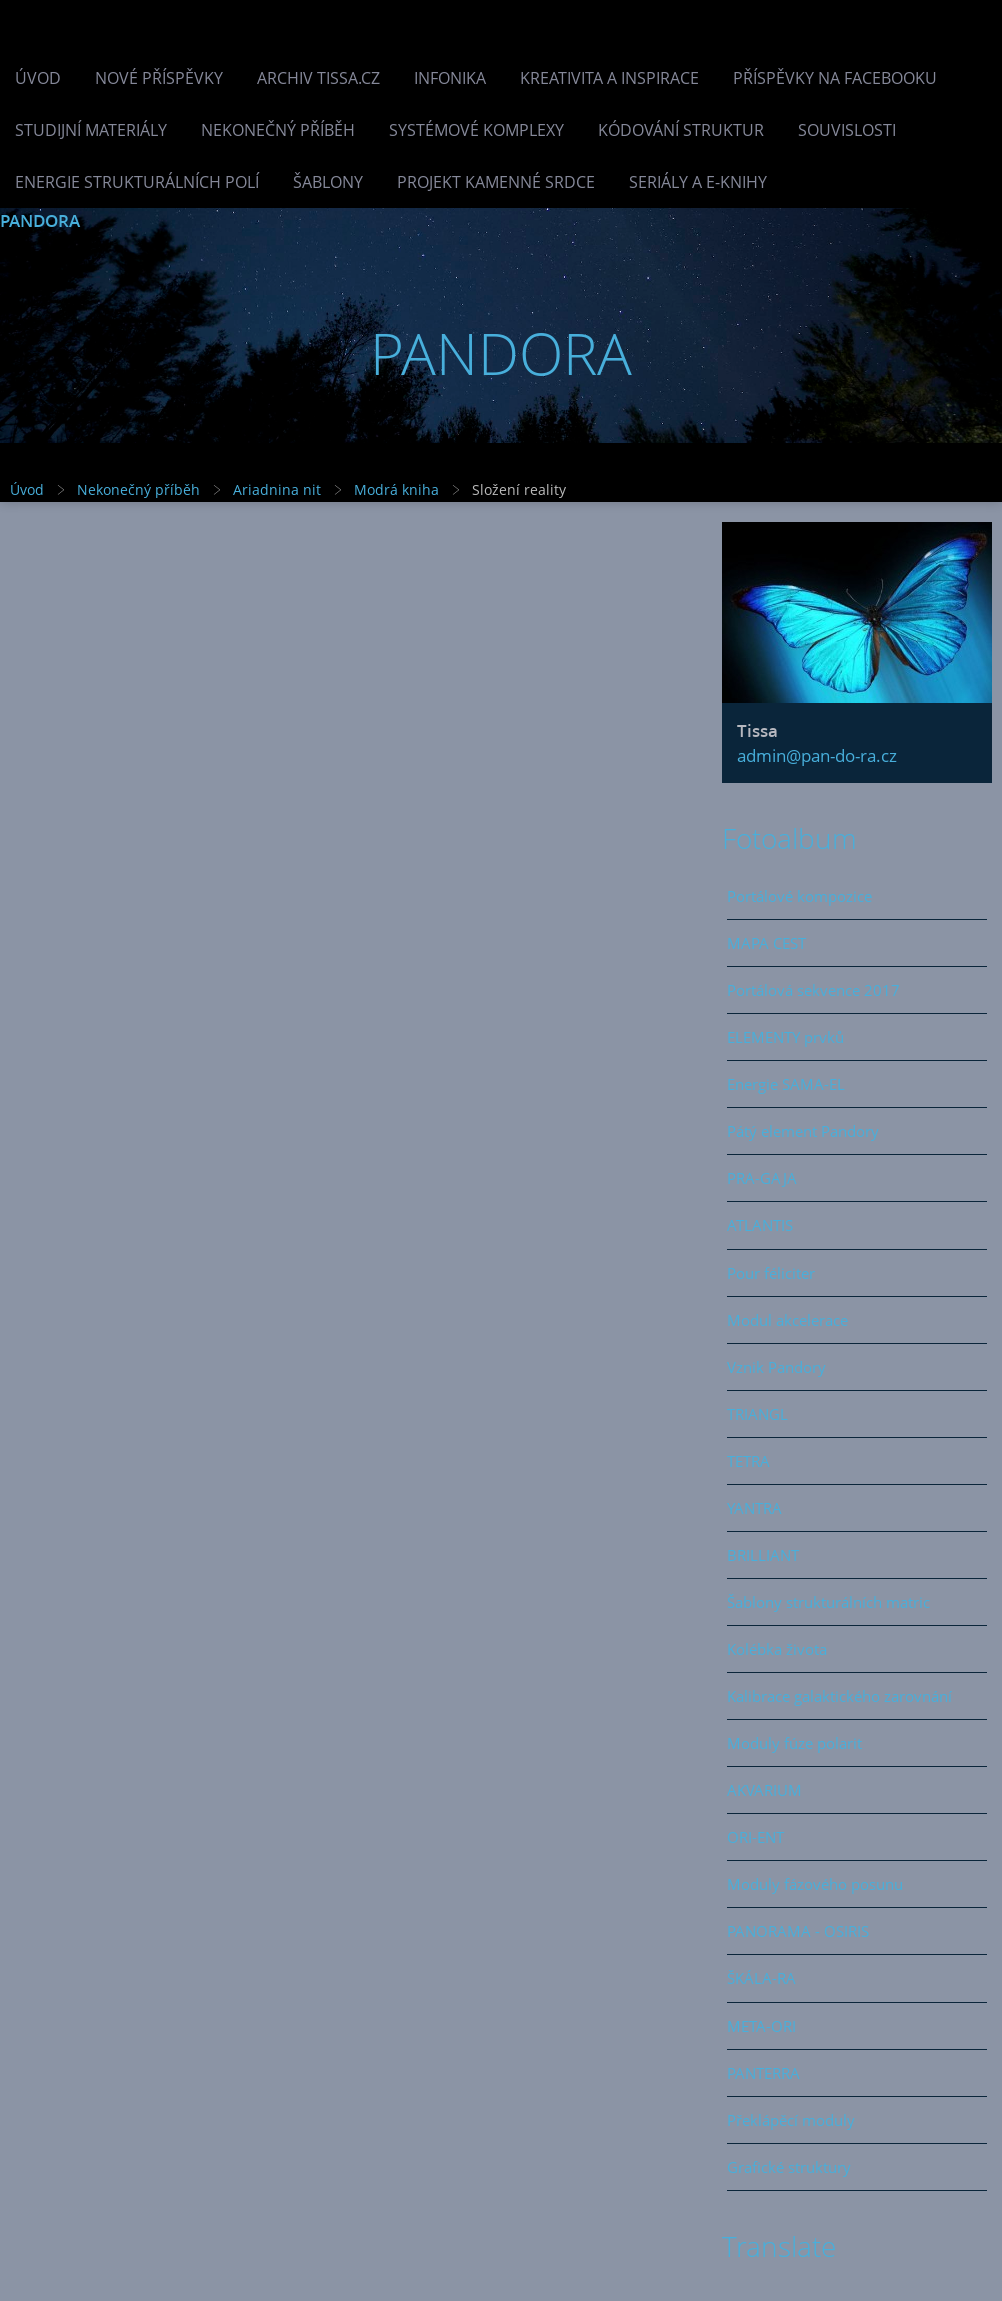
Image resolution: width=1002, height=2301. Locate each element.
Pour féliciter (771, 1273)
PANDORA (40, 220)
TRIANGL (757, 1414)
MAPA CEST (766, 943)
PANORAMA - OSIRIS (798, 1931)
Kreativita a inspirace (609, 78)
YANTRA (754, 1508)
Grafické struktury (789, 2167)
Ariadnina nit (277, 489)
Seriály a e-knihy (698, 182)
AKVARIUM (764, 1790)
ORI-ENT (755, 1837)
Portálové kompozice (799, 896)
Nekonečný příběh (278, 130)
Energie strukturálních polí (137, 182)
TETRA (748, 1461)
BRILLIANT (763, 1555)
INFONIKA (450, 78)
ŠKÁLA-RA (761, 1978)
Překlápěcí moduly (791, 2120)
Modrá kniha (396, 489)
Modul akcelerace (787, 1320)
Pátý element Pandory (803, 1131)
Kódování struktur (681, 130)
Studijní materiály (91, 130)
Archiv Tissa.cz (318, 78)
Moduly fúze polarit (794, 1743)
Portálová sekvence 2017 (813, 990)
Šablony (328, 182)
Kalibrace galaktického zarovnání (839, 1696)
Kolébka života (777, 1649)
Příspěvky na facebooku (835, 78)
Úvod (38, 78)
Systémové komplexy (476, 130)
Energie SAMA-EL (786, 1084)
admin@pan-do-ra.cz (817, 755)
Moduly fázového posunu (815, 1884)
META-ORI (761, 2026)
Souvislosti (847, 130)
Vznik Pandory (776, 1367)
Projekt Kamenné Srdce (496, 182)
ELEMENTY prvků (785, 1037)
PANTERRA (763, 2073)
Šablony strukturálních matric (828, 1602)
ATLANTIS (760, 1225)
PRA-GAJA (762, 1178)
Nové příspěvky (159, 78)
